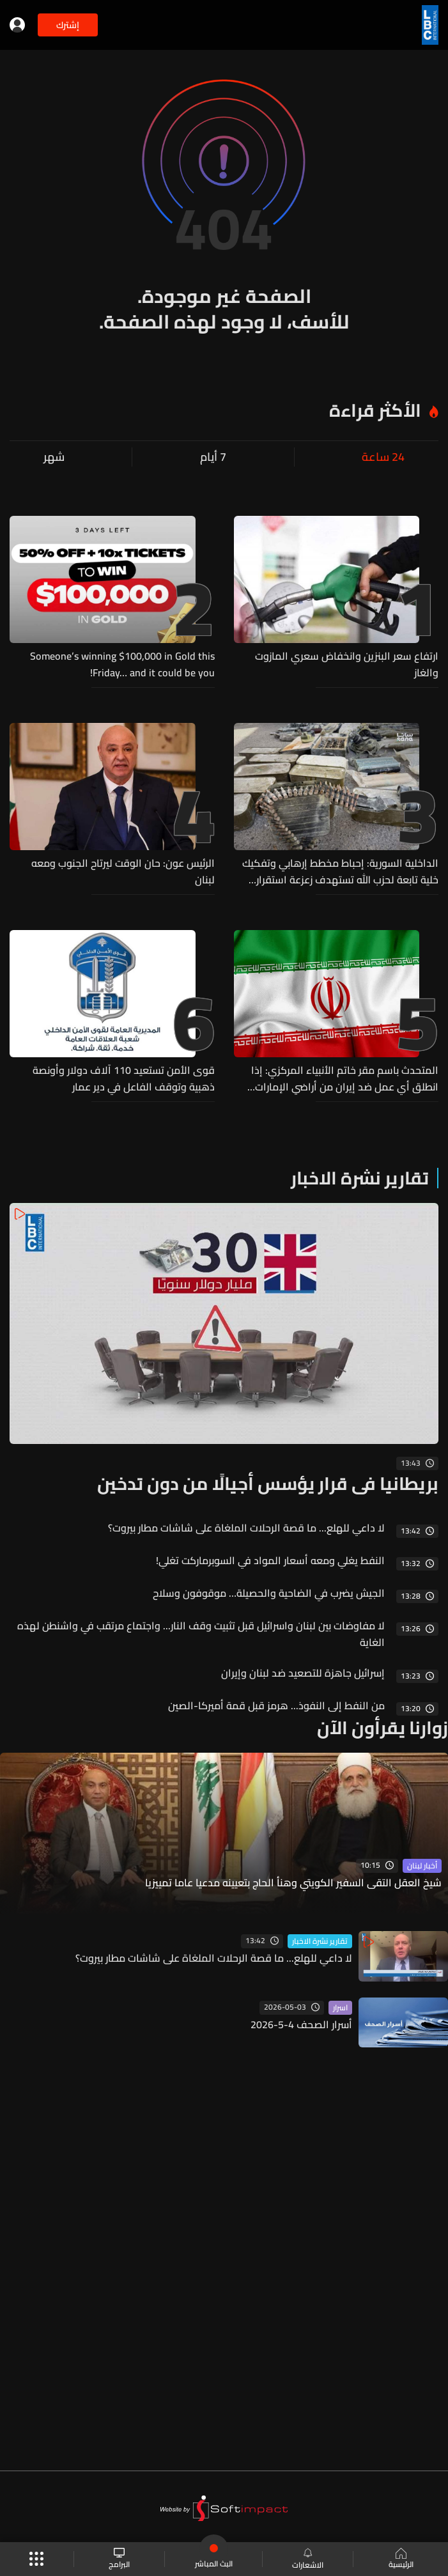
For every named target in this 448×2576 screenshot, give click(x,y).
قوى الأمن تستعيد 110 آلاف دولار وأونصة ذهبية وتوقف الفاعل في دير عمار (124, 1078)
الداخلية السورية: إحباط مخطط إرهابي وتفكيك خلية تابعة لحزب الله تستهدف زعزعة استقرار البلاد (340, 871)
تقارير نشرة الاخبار (360, 1178)
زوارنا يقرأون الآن (382, 1728)
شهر (54, 457)
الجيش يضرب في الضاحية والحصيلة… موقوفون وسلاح (269, 1593)
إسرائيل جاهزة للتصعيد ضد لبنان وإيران (303, 1672)
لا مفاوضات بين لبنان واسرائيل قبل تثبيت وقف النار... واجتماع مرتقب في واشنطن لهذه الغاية (201, 1633)
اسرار (340, 2007)
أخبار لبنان (422, 1866)
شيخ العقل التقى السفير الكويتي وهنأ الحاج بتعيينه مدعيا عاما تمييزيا (293, 1883)
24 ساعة (383, 457)
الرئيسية (401, 2559)
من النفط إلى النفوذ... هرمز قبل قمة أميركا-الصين (276, 1705)
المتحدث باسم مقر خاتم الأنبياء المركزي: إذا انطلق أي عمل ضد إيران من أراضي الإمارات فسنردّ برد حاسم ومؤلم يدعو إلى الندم (344, 1078)
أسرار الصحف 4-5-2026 (301, 2024)
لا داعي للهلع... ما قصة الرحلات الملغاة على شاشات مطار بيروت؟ (246, 1527)
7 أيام (213, 457)
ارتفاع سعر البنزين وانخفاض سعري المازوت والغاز (346, 664)
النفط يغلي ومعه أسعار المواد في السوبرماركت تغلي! (270, 1560)
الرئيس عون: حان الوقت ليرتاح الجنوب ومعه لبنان (123, 871)
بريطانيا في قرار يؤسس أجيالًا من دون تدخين (267, 1483)
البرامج (119, 2559)
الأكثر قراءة (375, 410)
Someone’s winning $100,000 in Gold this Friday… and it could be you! (122, 664)
